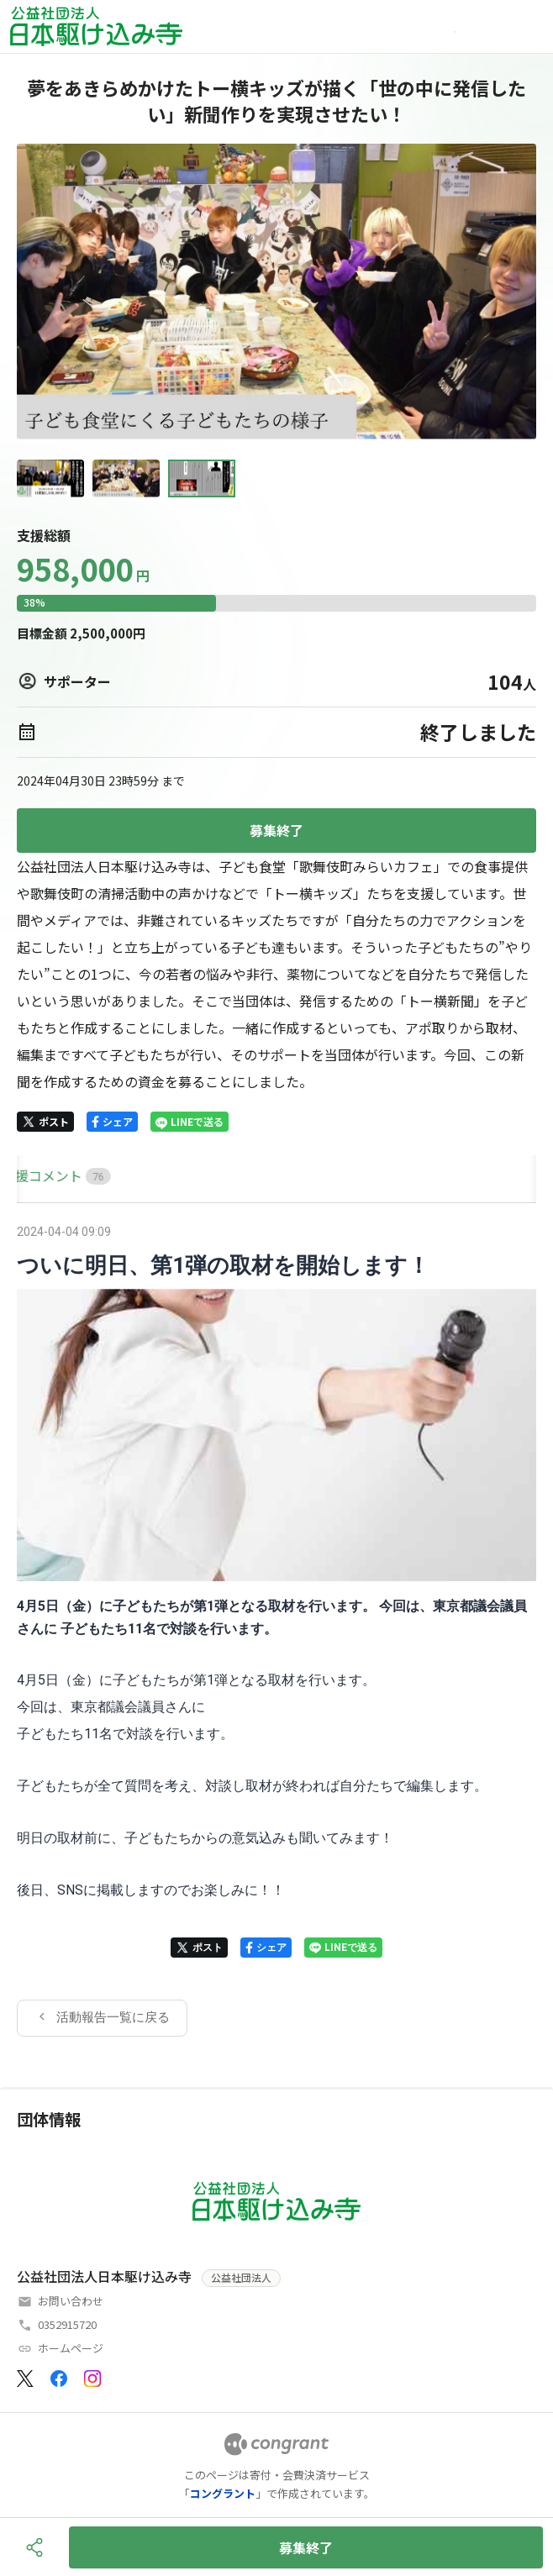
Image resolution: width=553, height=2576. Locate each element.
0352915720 (67, 2324)
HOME (36, 1175)
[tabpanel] (276, 1628)
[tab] (36, 1175)
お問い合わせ (70, 2301)
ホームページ (70, 2348)
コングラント (222, 2493)
